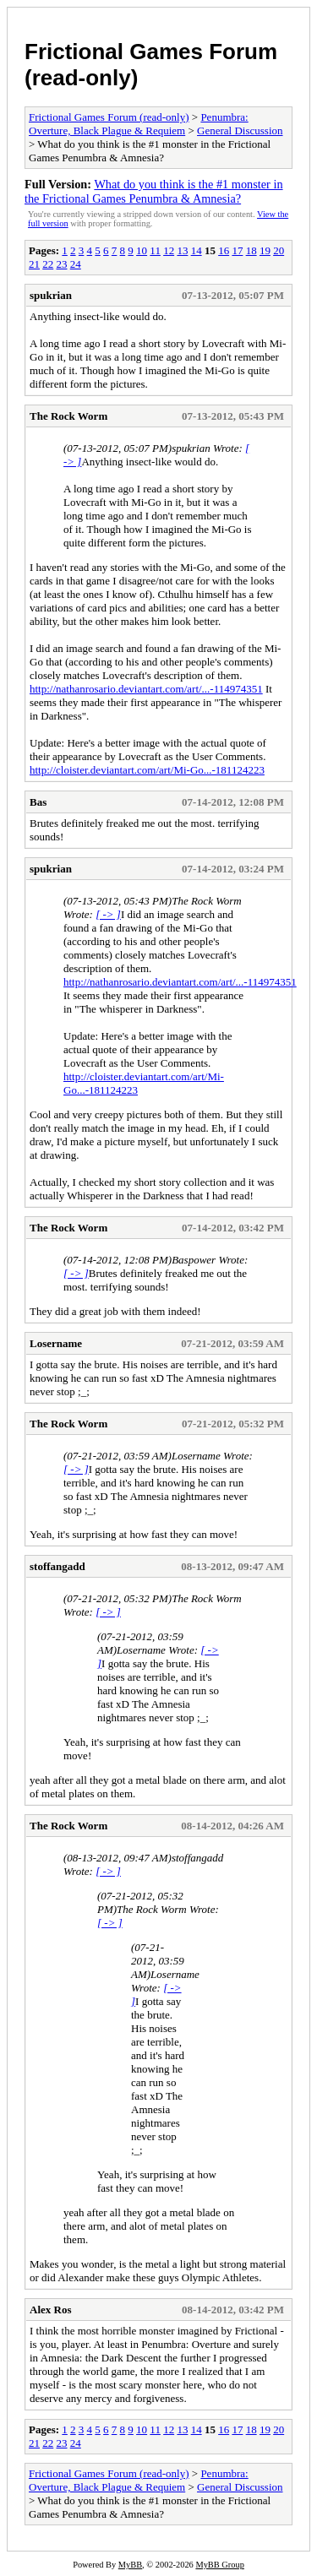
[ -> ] (108, 914)
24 (75, 264)
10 (141, 250)
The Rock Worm (68, 416)
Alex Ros (50, 2309)
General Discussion (239, 130)
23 (62, 264)
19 (265, 250)
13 (182, 250)
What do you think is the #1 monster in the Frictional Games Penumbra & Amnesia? (154, 191)
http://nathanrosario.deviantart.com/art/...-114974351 (146, 688)
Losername (56, 1343)
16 (223, 250)
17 (237, 250)
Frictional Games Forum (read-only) (109, 117)
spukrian (51, 295)
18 (251, 250)
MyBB (130, 2564)
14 (196, 250)
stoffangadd (57, 1566)
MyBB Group (219, 2564)
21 (34, 264)
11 (155, 250)
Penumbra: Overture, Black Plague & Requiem (139, 124)
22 (47, 264)
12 (168, 250)
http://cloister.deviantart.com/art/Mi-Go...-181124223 (147, 770)
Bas (38, 802)
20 (278, 250)
